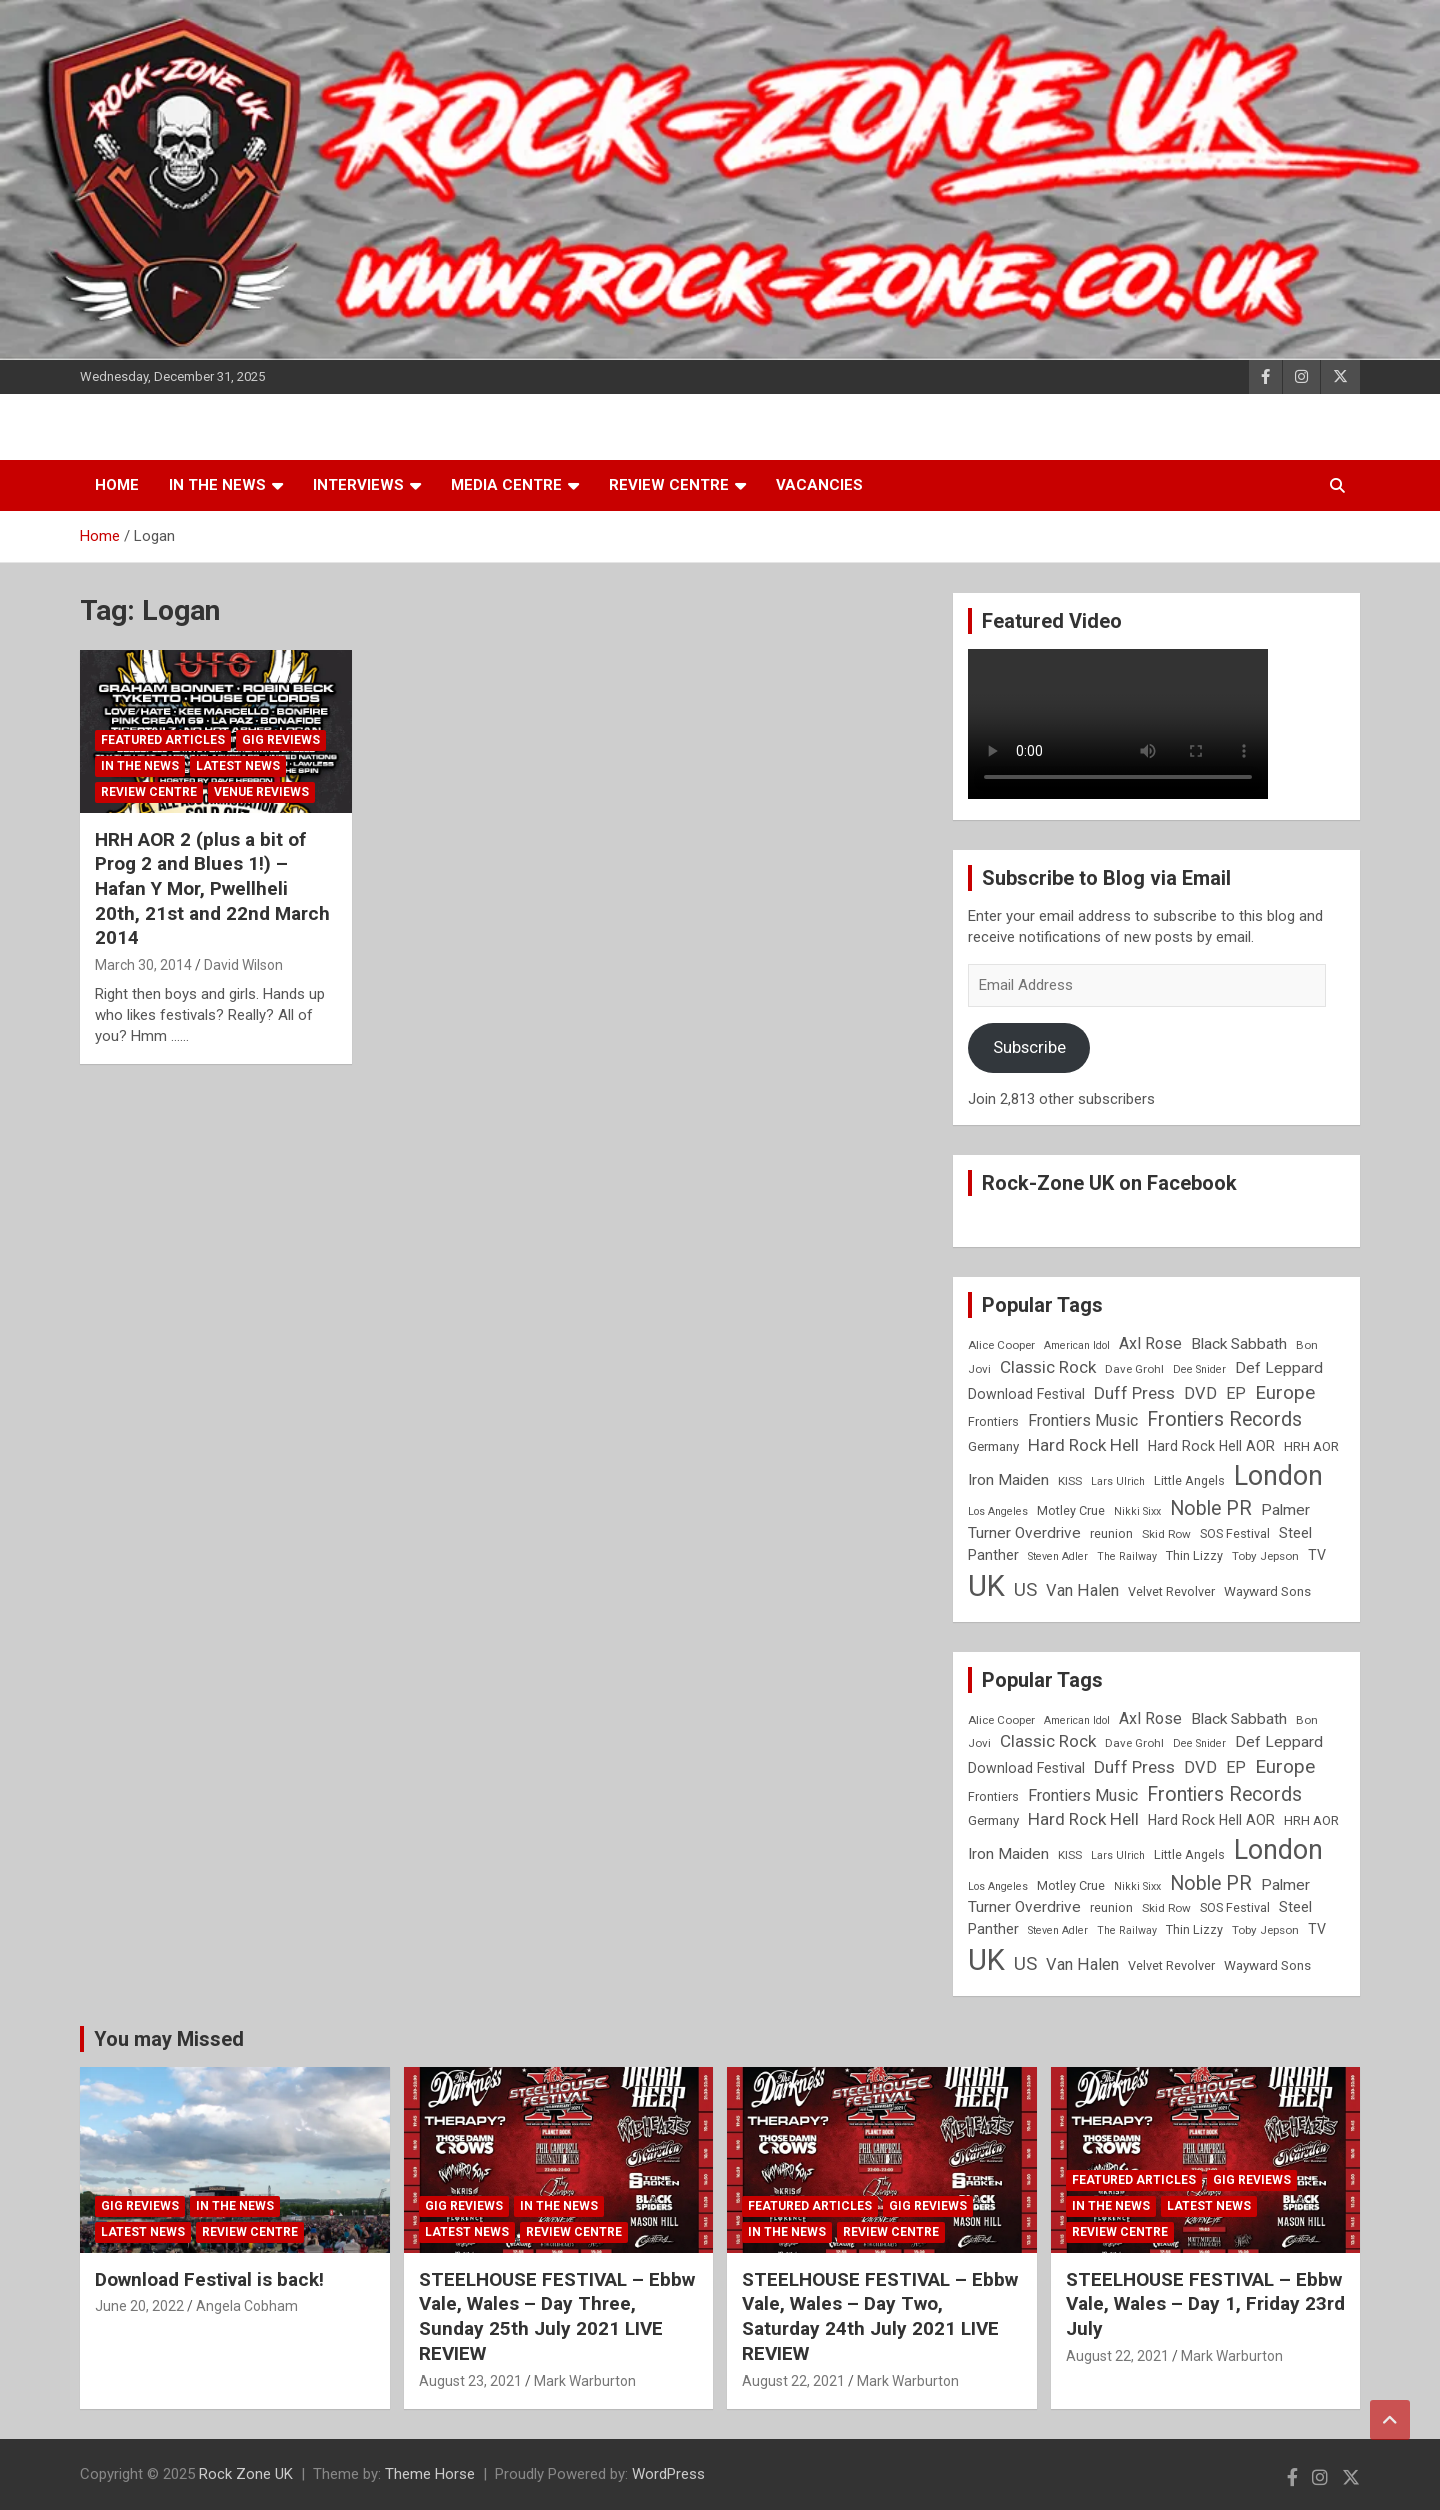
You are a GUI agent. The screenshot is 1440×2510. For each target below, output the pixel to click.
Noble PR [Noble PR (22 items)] (1211, 1508)
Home (117, 485)
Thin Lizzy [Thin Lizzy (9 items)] (1194, 1555)
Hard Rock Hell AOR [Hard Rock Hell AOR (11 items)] (1211, 1446)
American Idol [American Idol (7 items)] (1077, 1345)
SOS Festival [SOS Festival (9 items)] (1235, 1533)
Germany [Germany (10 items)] (993, 1446)
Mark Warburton (585, 2381)
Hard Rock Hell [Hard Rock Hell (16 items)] (1083, 1445)
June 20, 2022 (139, 2306)
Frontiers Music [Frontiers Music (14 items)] (1083, 1420)
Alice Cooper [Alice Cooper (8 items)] (1001, 1345)
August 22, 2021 (793, 2381)
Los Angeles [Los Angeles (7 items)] (998, 1511)
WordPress (668, 2474)
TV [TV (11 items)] (1317, 1555)
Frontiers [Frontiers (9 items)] (993, 1421)
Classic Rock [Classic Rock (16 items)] (1048, 1367)
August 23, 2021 (470, 2381)
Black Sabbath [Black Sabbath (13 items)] (1239, 1344)
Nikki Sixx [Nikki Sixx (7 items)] (1137, 1511)
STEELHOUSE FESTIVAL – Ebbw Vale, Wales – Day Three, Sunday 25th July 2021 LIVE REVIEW (557, 2316)
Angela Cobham (247, 2306)
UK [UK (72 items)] (986, 1586)
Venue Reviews (261, 792)
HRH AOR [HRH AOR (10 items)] (1311, 1446)
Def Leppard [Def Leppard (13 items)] (1279, 1368)
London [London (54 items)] (1278, 1476)
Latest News (238, 766)
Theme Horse (430, 2474)
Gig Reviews (281, 740)
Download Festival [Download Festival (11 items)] (1026, 1394)
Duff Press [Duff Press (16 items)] (1134, 1393)
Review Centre (669, 485)
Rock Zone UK (246, 2474)
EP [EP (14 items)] (1236, 1393)
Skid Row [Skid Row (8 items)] (1166, 1534)
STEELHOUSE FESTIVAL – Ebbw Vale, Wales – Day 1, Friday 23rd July (1205, 2304)
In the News (217, 485)
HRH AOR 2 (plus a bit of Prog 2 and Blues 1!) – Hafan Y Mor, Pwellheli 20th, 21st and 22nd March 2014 (212, 889)
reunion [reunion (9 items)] (1111, 1533)
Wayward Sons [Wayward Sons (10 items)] (1267, 1591)
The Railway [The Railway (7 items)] (1127, 1556)
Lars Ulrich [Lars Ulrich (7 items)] (1118, 1481)
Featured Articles (163, 740)
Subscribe (1029, 1047)
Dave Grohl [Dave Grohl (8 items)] (1134, 1369)
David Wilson (243, 965)
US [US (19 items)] (1025, 1590)
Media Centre (506, 485)
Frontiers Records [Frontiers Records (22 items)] (1224, 1419)
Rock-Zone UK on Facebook (1109, 1183)
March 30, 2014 (143, 965)
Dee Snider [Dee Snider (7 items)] (1199, 1369)
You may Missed (169, 2039)
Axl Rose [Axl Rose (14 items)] (1150, 1343)
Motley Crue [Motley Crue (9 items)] (1071, 1510)
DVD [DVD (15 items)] (1200, 1393)
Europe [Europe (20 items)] (1285, 1393)
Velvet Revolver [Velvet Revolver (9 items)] (1171, 1591)
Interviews (358, 485)
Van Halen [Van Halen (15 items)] (1082, 1590)
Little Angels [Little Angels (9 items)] (1189, 1480)
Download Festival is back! (209, 2279)
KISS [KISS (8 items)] (1070, 1481)
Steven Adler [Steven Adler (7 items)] (1058, 1556)
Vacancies (819, 485)
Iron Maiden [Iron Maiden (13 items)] (1008, 1480)
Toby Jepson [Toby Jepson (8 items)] (1265, 1556)
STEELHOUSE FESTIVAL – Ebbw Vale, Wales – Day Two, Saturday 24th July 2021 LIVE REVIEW (880, 2316)
